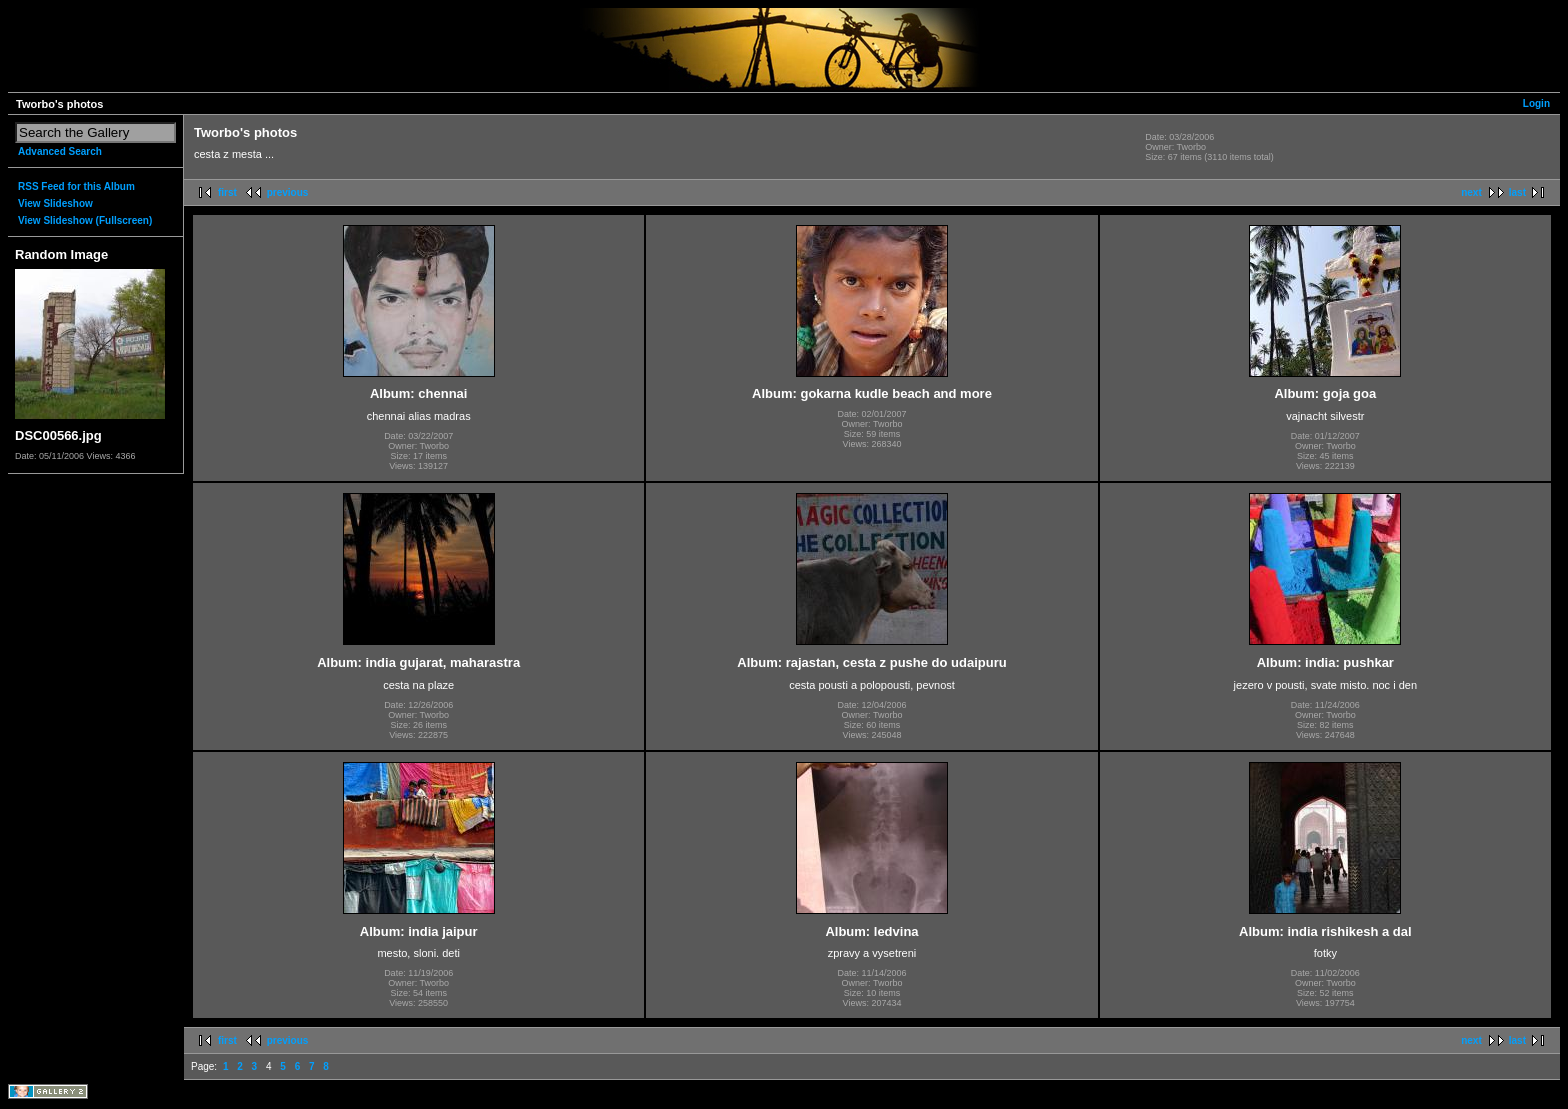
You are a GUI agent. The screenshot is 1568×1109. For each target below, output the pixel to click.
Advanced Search (60, 151)
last (1517, 192)
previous (288, 192)
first (227, 192)
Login (1536, 103)
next (1471, 192)
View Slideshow (55, 203)
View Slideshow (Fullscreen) (85, 220)
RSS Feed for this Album (76, 186)
